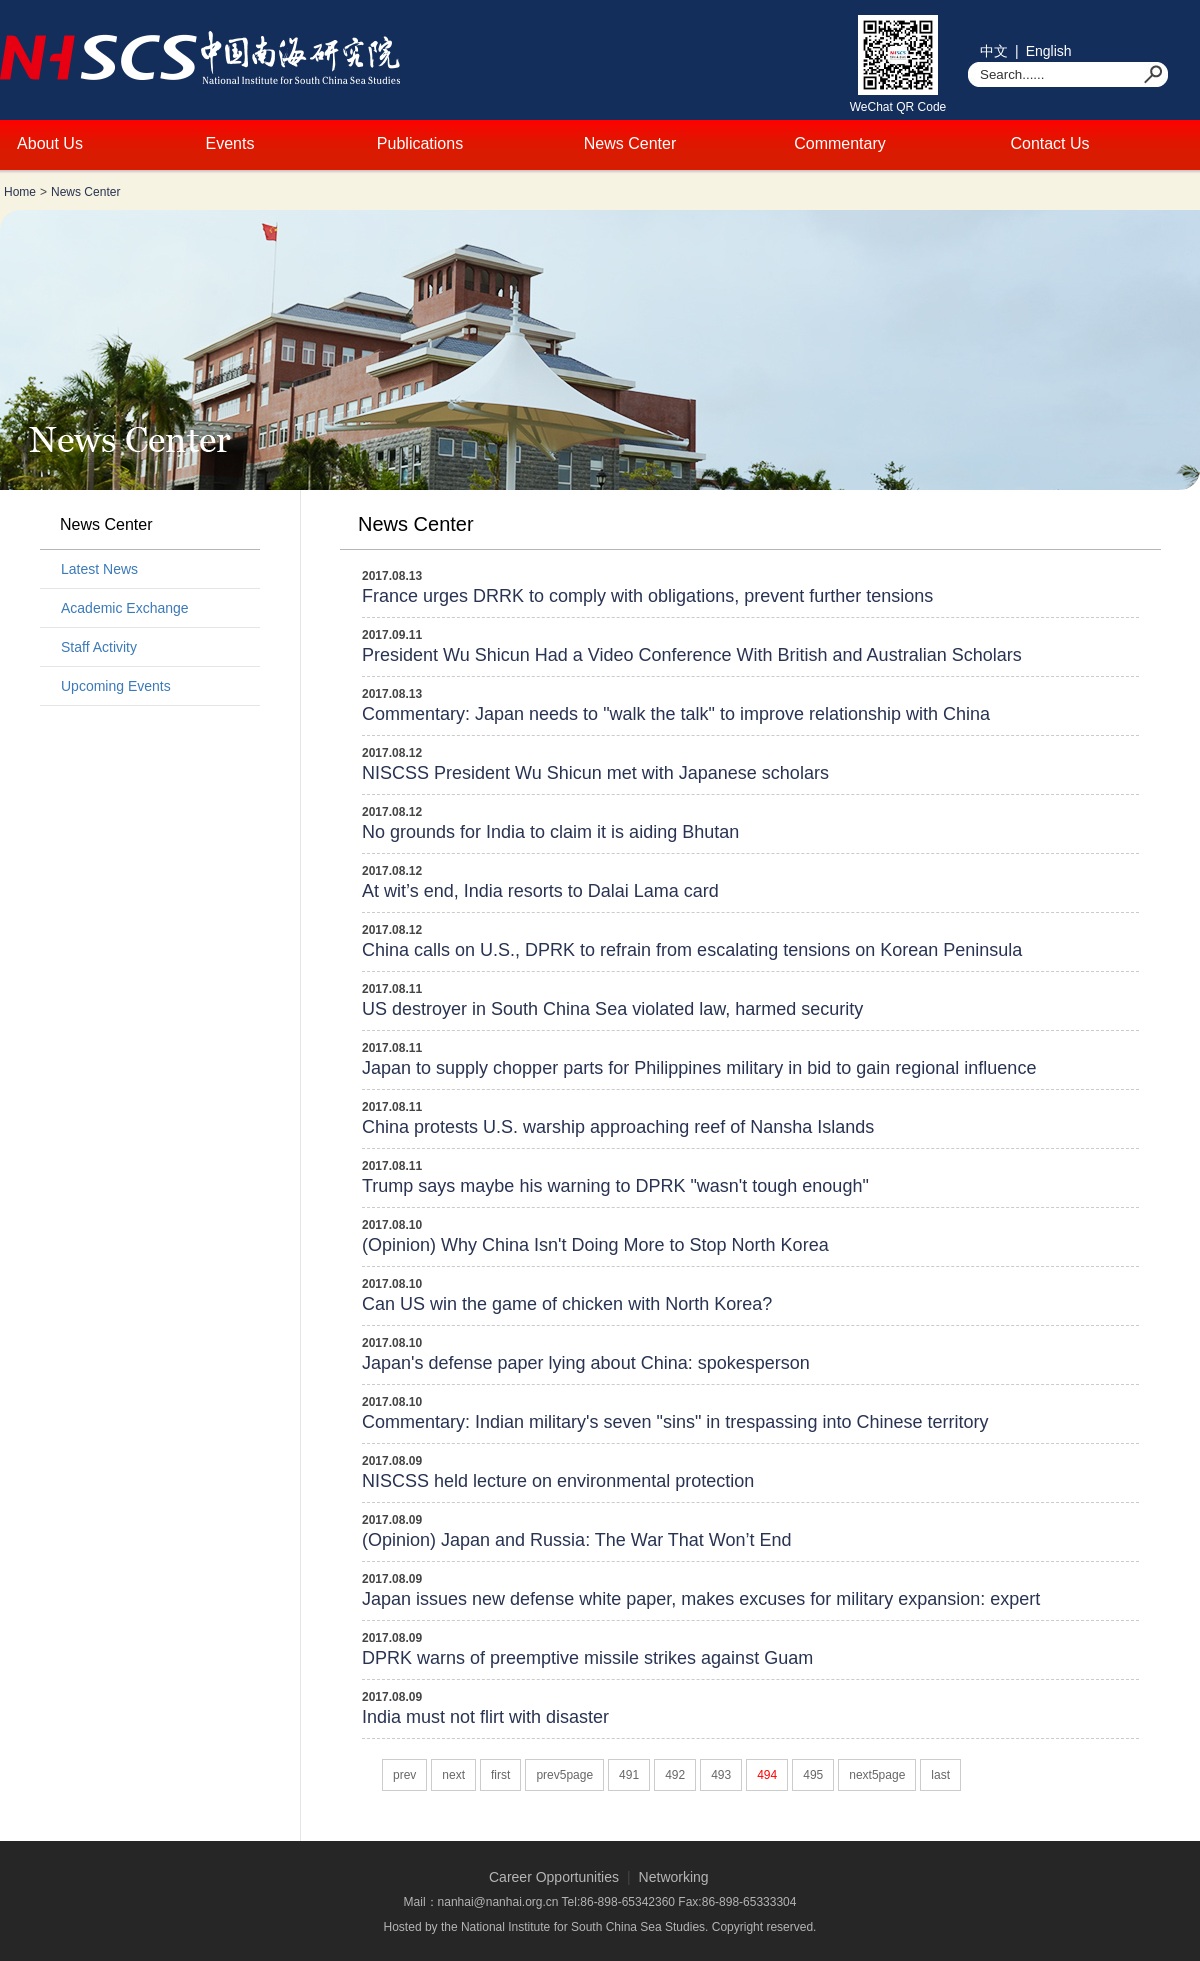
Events (230, 143)
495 (813, 1775)
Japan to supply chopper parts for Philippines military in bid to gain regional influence (699, 1068)
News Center (630, 143)
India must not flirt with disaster (485, 1717)
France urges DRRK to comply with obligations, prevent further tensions (647, 596)
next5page (877, 1775)
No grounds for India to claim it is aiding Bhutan (550, 832)
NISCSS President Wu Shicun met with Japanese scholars (595, 773)
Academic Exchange (125, 608)
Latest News (99, 569)
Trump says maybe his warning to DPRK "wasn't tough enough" (615, 1186)
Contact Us (1049, 143)
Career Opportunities (554, 1877)
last (940, 1775)
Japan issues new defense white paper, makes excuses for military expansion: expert (701, 1599)
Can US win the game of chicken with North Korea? (567, 1304)
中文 (994, 51)
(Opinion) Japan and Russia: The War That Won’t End (577, 1540)
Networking (674, 1877)
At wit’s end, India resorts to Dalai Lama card (540, 891)
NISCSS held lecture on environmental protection (558, 1481)
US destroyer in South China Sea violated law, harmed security (612, 1009)
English (1049, 51)
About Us (50, 143)
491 (629, 1775)
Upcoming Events (116, 686)
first (500, 1775)
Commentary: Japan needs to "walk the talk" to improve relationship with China (676, 714)
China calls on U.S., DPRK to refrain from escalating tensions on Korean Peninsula (692, 950)
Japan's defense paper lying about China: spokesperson (586, 1363)
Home (20, 192)
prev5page (564, 1775)
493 (721, 1775)
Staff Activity (99, 647)
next (453, 1775)
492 (675, 1775)
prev (404, 1775)
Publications (420, 143)
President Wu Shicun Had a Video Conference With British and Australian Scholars (692, 655)
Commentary (840, 143)
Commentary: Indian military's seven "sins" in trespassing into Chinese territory (675, 1422)
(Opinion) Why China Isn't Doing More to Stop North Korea (595, 1245)
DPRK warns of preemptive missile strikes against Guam (587, 1658)
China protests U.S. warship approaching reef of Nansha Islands (618, 1127)
